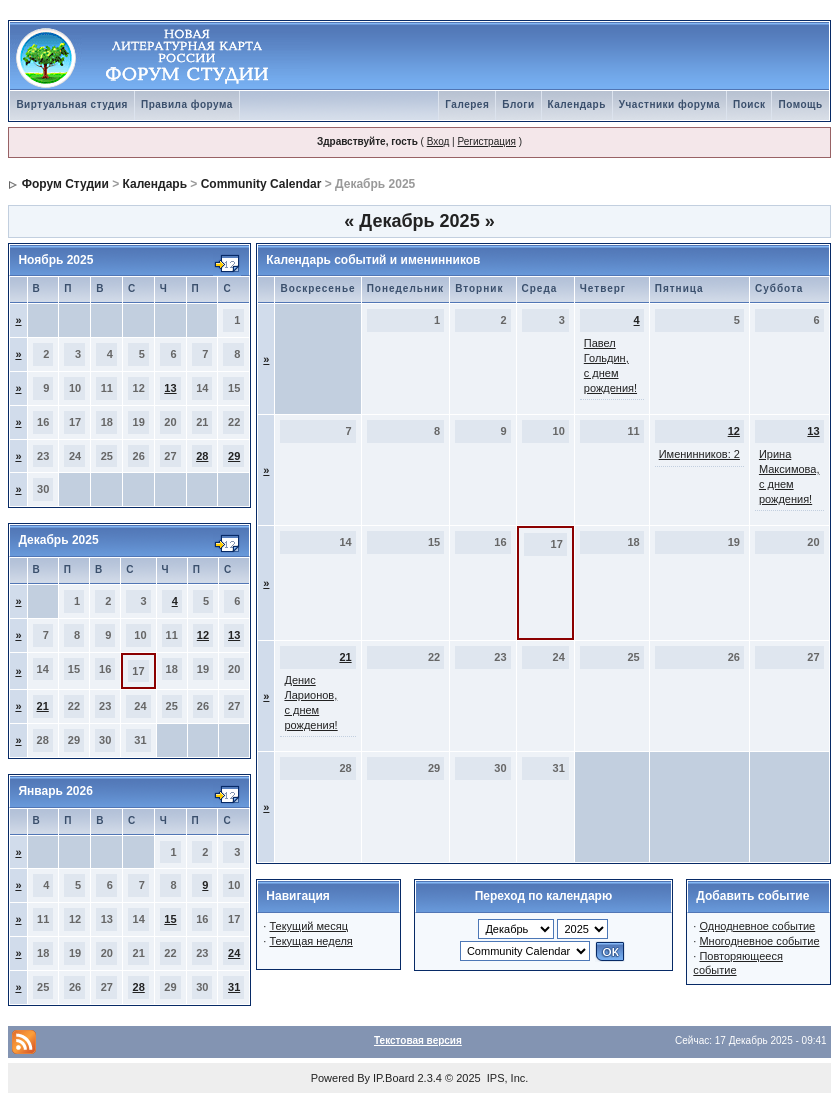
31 (234, 987)
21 (43, 706)
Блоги (518, 104)
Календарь (577, 104)
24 (234, 953)
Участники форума (669, 104)
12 (203, 635)
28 (202, 456)
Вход (438, 141)
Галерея (467, 104)
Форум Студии (65, 184)
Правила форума (187, 104)
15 (170, 919)
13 (170, 388)
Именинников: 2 (699, 454)
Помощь (800, 104)
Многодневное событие (759, 941)
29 (234, 456)
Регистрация (486, 141)
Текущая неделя (310, 941)
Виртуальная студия (72, 104)
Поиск (749, 104)
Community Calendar (261, 184)
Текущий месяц (308, 926)
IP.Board (393, 1078)
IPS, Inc (506, 1078)
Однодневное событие (757, 926)
